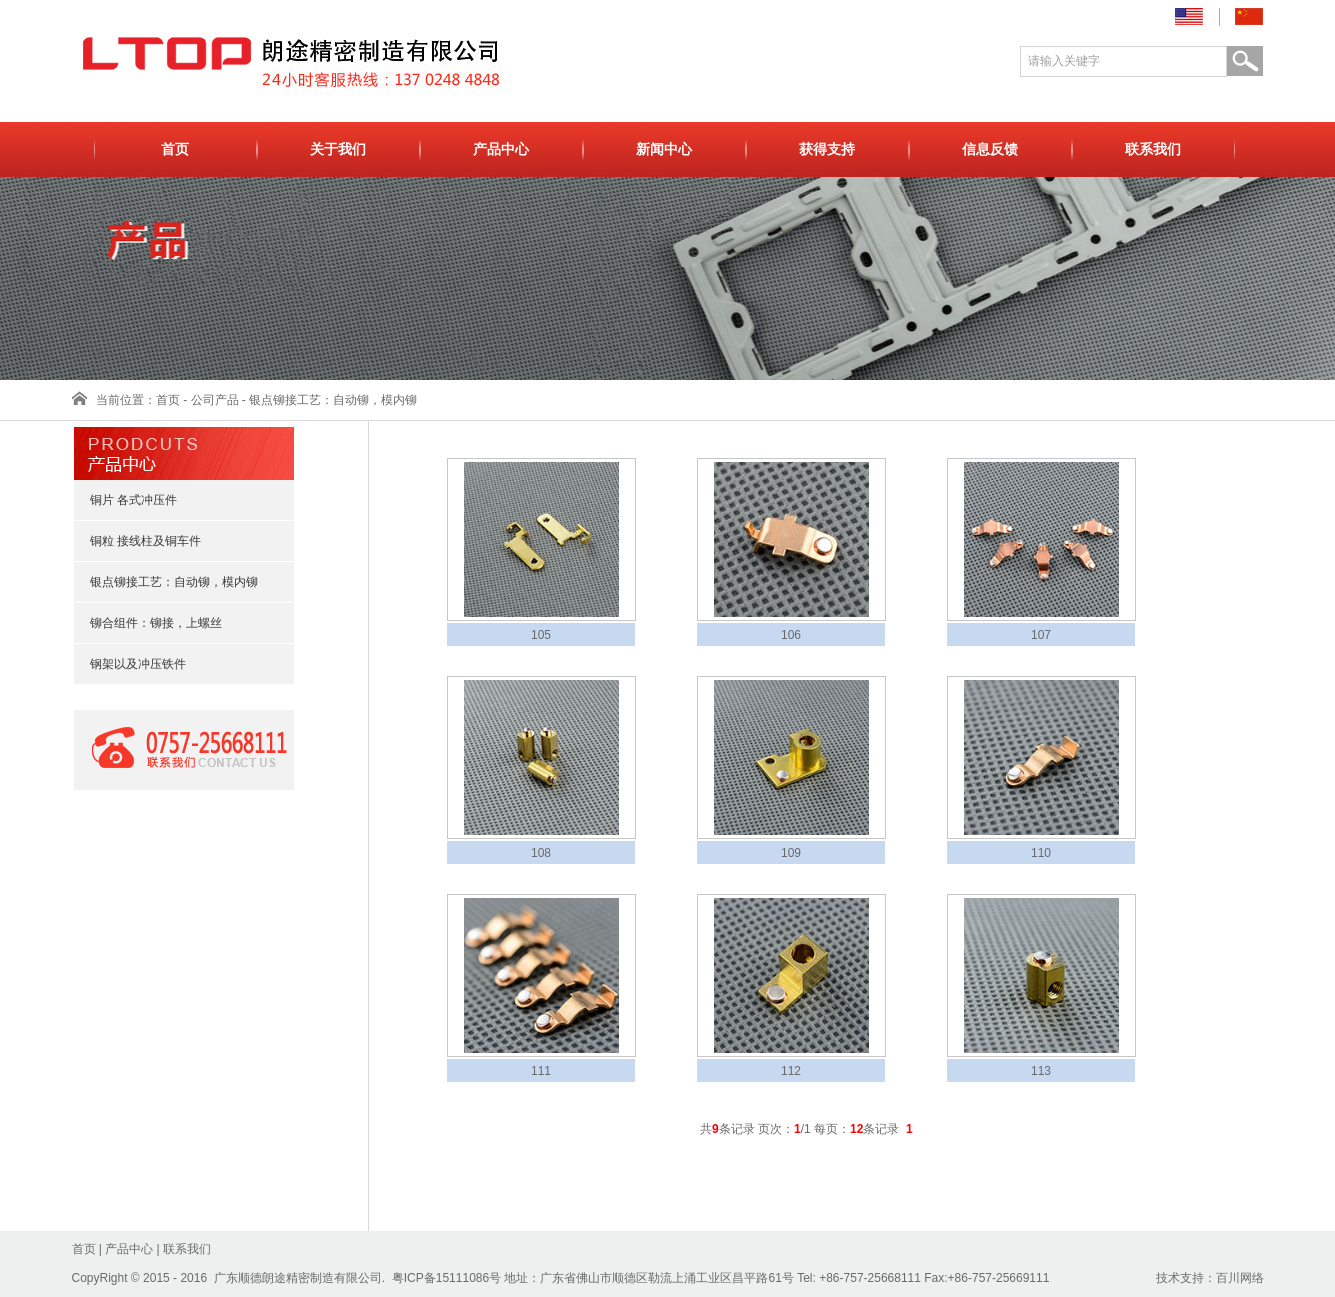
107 (1041, 635)
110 (1041, 853)
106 (791, 635)
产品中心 (501, 149)
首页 (175, 149)
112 (791, 1071)
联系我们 (1153, 149)
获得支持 (827, 149)
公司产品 (215, 400)
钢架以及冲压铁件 (129, 664)
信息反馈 (990, 149)
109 (791, 853)
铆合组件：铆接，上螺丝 (147, 623)
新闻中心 (664, 149)
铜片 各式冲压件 (124, 500)
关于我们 (338, 149)
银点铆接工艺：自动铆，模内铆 (333, 400)
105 (541, 635)
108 (541, 853)
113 (1041, 1071)
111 (541, 1071)
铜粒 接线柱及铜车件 (136, 541)
